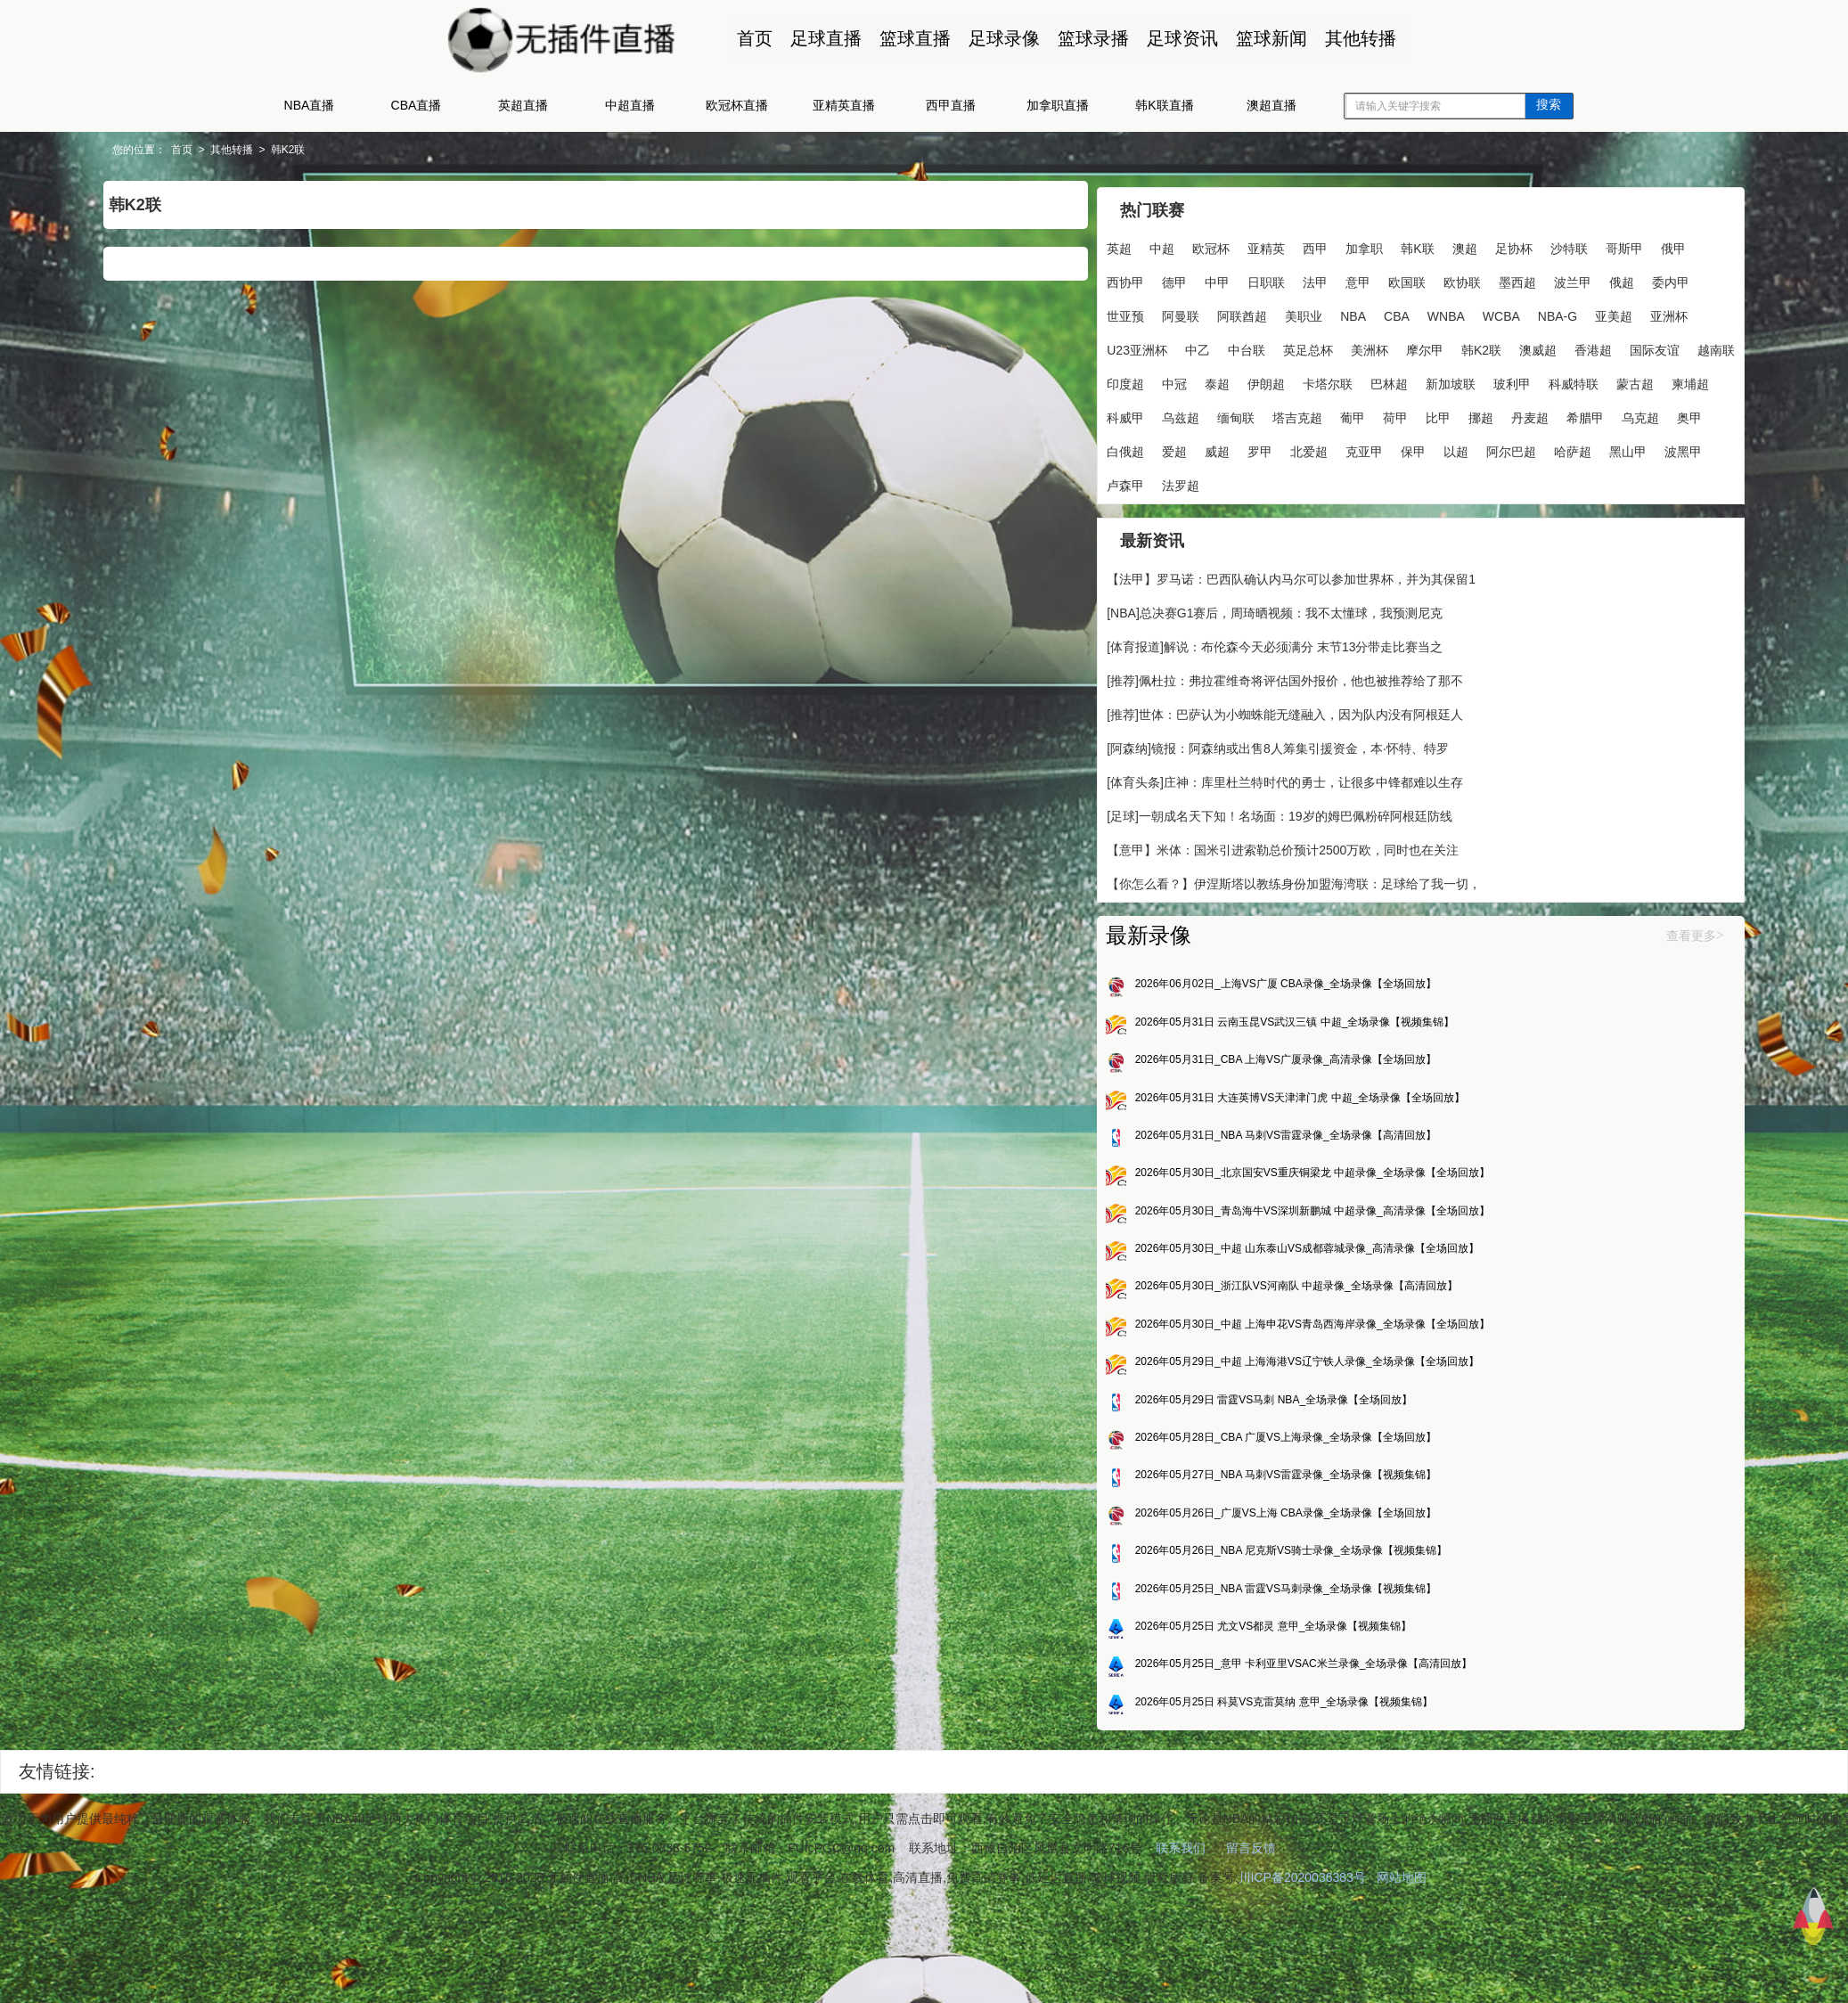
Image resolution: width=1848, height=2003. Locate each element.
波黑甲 (1262, 547)
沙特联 (1084, 276)
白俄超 (1182, 513)
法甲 (1427, 276)
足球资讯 (1173, 38)
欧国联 (1084, 310)
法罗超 (1373, 547)
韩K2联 (494, 149)
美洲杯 (1383, 378)
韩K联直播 (1164, 105)
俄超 (1299, 310)
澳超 (1423, 242)
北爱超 (1366, 513)
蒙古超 (1398, 445)
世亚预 (1403, 310)
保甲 (1470, 513)
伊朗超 (1458, 412)
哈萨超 (1152, 547)
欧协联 (1139, 310)
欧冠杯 (1170, 242)
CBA (1245, 344)
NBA (1201, 344)
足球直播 (817, 38)
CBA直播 (416, 105)
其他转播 (1351, 38)
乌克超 (1084, 513)
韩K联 (1376, 242)
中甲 (1329, 276)
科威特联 (1336, 445)
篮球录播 (1084, 38)
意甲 (1470, 276)
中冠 (1366, 412)
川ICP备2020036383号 (1302, 1976)
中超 (1120, 242)
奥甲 (1133, 513)
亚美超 (1462, 344)
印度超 (1318, 412)
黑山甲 (1207, 547)
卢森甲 (1318, 547)
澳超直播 (1271, 105)
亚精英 (1225, 242)
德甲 (1286, 276)
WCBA (1350, 344)
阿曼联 (1458, 310)
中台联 (1261, 378)
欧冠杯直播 (737, 105)
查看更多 (1483, 1009)
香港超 (1139, 412)
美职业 (1152, 344)
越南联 (1262, 412)
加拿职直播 (1057, 105)
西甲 (1274, 242)
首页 (746, 38)
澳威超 (1084, 412)
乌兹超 (1084, 479)
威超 (1274, 513)
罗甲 (1316, 513)
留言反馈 (1251, 1947)
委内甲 (1348, 310)
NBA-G (1406, 344)
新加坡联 (1214, 445)
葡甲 (1256, 479)
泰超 (1409, 412)
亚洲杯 (1084, 378)
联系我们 (1181, 1947)
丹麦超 (1433, 479)
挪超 (1384, 479)
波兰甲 (1250, 310)
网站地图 (1402, 1976)
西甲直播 (951, 105)
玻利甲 (1275, 445)
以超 (1512, 513)
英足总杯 (1322, 378)
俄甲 (1188, 276)
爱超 (1231, 513)
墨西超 (1195, 310)
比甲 (1341, 479)
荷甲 (1299, 479)
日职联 (1378, 276)
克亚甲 (1421, 513)
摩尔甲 (1439, 378)
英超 (1078, 242)
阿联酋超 (1091, 344)
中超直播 (630, 105)
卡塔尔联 (1091, 445)
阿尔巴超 (1091, 547)
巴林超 (1152, 445)
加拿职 (1323, 242)
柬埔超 (1453, 445)
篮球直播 (906, 38)
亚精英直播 (844, 105)
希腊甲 (1489, 479)
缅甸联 (1139, 479)
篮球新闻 (1262, 38)
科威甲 (1508, 445)
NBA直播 (309, 105)
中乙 (1211, 378)
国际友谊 (1201, 412)
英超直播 (523, 105)
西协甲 (1237, 276)
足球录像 (995, 38)
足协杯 (1472, 242)
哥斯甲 (1139, 276)
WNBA (1294, 344)
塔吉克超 (1201, 479)
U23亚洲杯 (1151, 378)
